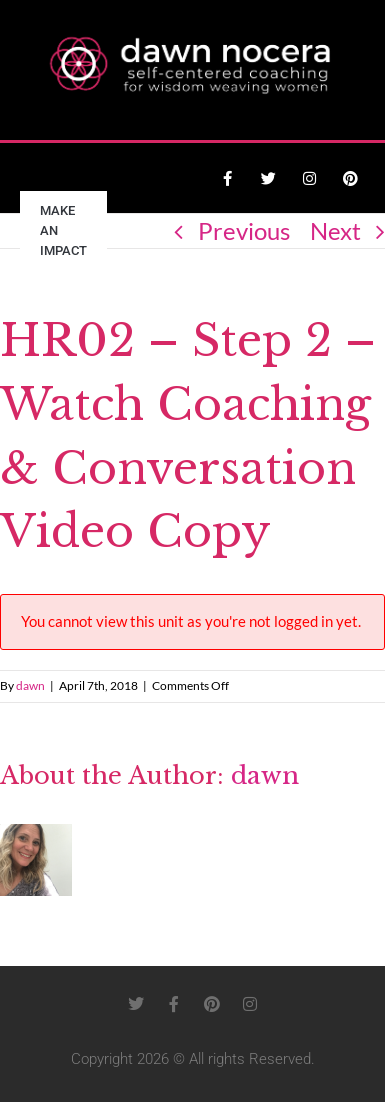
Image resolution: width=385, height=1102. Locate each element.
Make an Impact (63, 230)
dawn (30, 685)
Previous (244, 230)
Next (335, 230)
